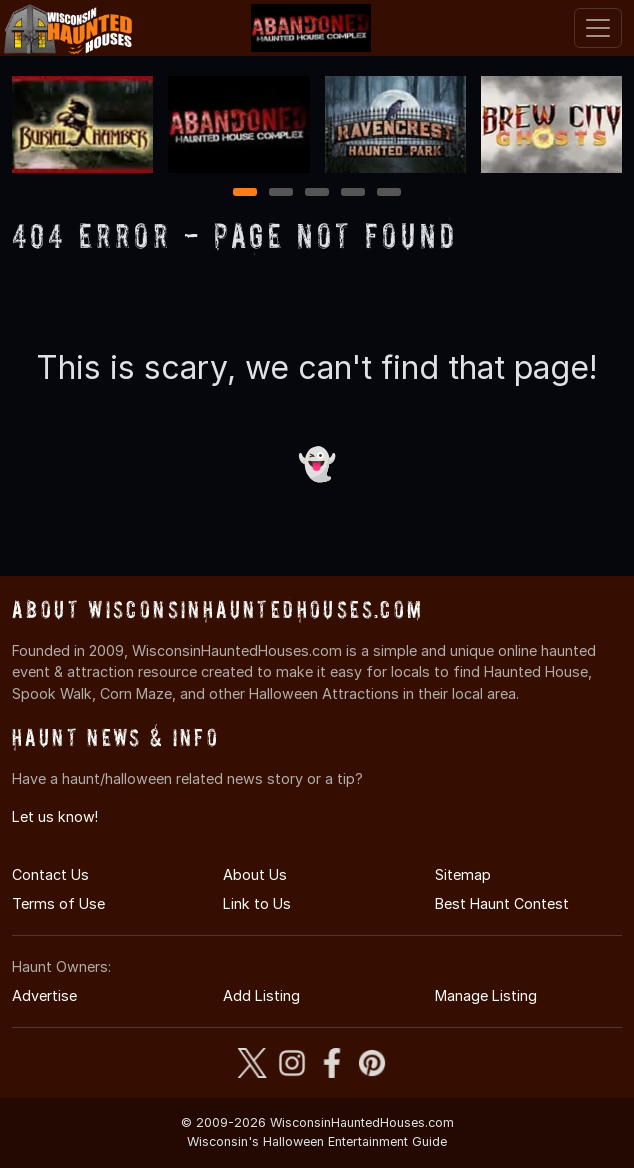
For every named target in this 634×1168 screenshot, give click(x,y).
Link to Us (257, 903)
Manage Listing (486, 995)
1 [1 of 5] (245, 193)
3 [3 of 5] (317, 193)
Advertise (44, 995)
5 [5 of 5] (389, 193)
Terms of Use (58, 903)
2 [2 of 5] (281, 193)
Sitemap (463, 874)
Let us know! (55, 816)
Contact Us (50, 874)
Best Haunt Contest (502, 903)
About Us (255, 874)
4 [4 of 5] (353, 193)
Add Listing (261, 995)
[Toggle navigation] (598, 28)
